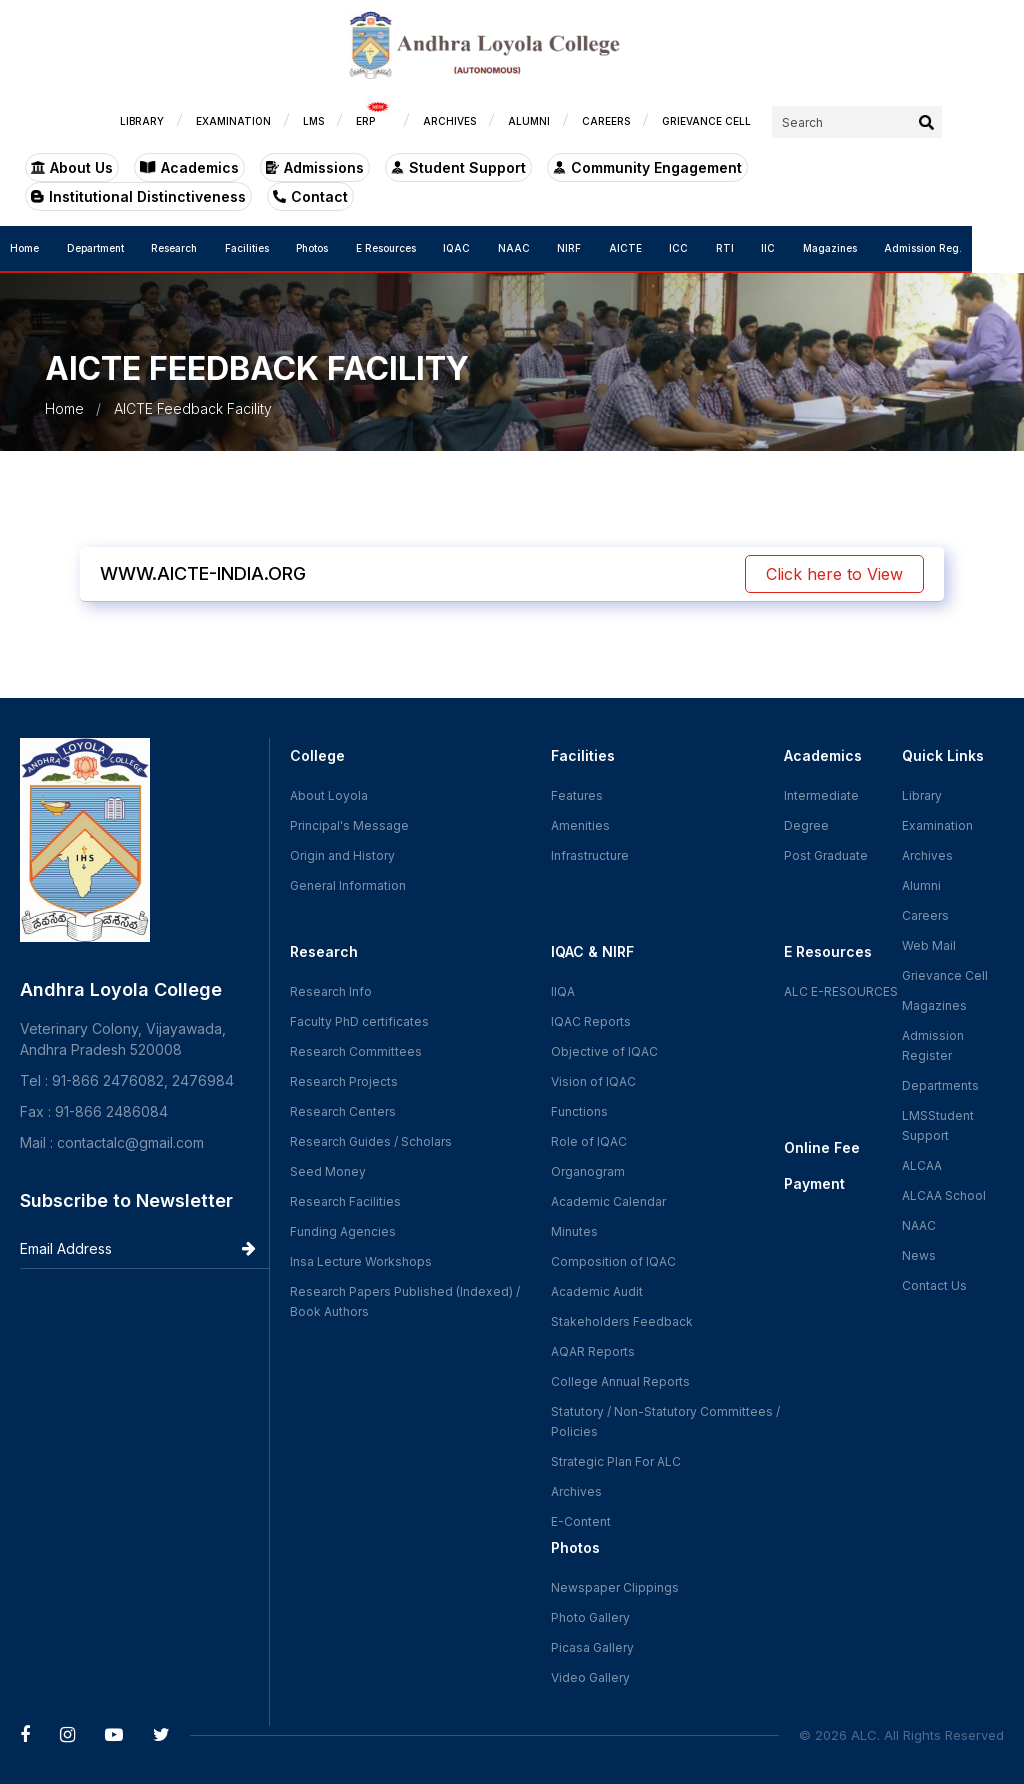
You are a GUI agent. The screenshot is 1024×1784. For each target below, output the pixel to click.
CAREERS (658, 121)
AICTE (658, 248)
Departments (940, 1085)
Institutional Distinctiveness (876, 167)
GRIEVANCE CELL (758, 121)
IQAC (478, 248)
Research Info (331, 991)
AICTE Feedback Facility (193, 408)
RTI (765, 248)
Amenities (580, 825)
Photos (327, 248)
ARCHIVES (501, 121)
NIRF (599, 248)
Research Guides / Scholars (371, 1141)
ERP (425, 116)
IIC (812, 248)
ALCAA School (944, 1195)
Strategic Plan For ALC (616, 1461)
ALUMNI (581, 121)
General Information (348, 885)
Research (181, 248)
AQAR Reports (593, 1351)
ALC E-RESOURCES (841, 991)
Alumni (921, 885)
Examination (937, 825)
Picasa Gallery (592, 1647)
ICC (715, 248)
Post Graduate (826, 855)
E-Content (581, 1521)
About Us (72, 167)
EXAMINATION (285, 121)
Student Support (458, 167)
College (317, 755)
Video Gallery (590, 1677)
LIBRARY (194, 121)
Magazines (878, 248)
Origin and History (342, 855)
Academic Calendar (608, 1201)
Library (922, 795)
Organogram (588, 1171)
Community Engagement (647, 167)
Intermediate (821, 795)
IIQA (563, 991)
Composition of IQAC (613, 1261)
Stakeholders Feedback (622, 1321)
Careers (925, 915)
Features (577, 795)
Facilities (258, 248)
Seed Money (328, 1171)
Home (24, 248)
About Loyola (329, 795)
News (919, 1255)
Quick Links (943, 755)
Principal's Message (349, 825)
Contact (68, 196)
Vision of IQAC (593, 1081)
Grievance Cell (945, 975)
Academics (189, 167)
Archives (576, 1491)
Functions (579, 1111)
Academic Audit (597, 1291)
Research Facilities (345, 1201)
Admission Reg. (975, 248)
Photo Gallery (590, 1617)
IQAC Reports (591, 1021)
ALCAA (922, 1165)
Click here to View (834, 574)
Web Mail (929, 945)
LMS (365, 121)
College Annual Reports (620, 1381)
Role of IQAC (589, 1141)
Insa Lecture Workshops (361, 1261)
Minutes (574, 1231)
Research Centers (343, 1111)
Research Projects (344, 1081)
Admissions (315, 167)
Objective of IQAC (604, 1051)
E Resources (404, 248)
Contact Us (934, 1285)
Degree (806, 825)
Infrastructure (590, 855)
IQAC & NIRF (592, 951)
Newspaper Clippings (615, 1587)
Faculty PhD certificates (359, 1021)
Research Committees (356, 1051)
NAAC (539, 248)
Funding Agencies (343, 1231)
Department (98, 248)
